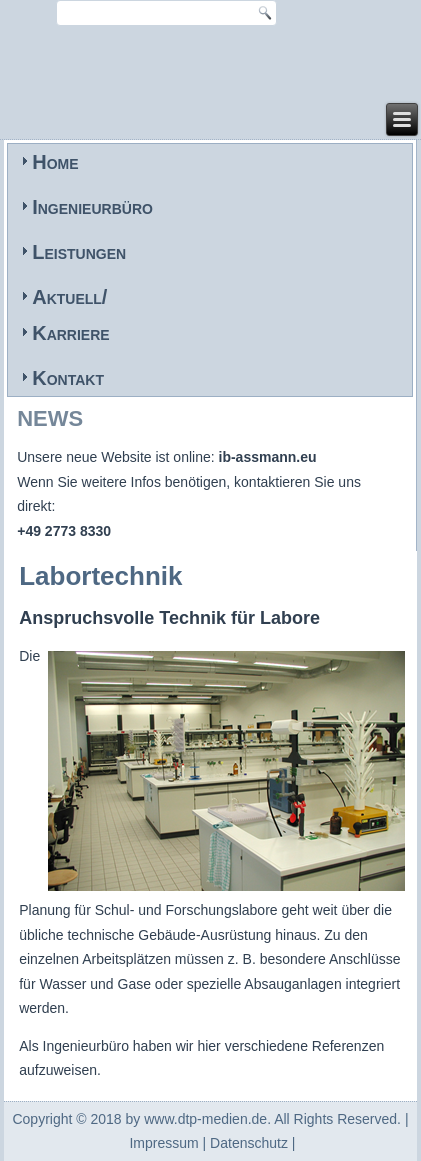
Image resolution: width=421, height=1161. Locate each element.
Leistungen (79, 252)
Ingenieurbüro (92, 207)
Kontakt (68, 378)
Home (55, 162)
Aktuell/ (69, 297)
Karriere (70, 333)
